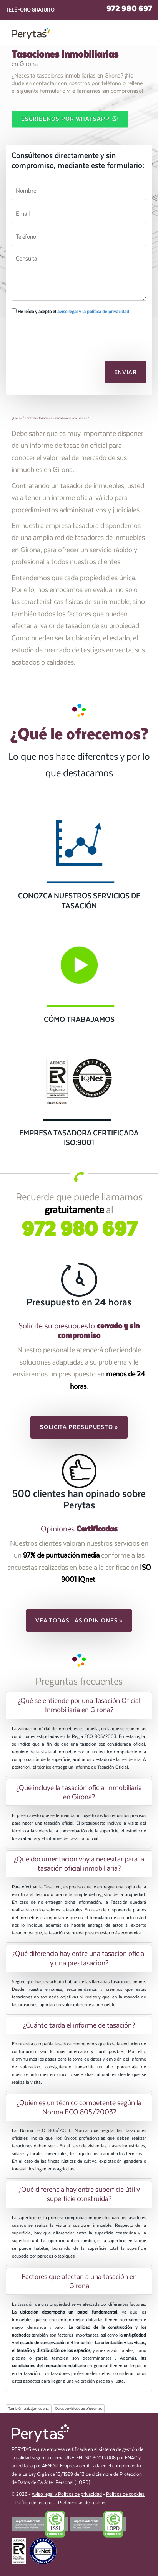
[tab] (79, 1705)
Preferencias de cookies (82, 2503)
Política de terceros (34, 2503)
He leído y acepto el (70, 311)
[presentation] (52, 333)
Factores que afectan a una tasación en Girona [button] (79, 2281)
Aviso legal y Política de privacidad (67, 2494)
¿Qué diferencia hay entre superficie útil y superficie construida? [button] (79, 2194)
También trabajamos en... (28, 2408)
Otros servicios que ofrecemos (78, 2408)
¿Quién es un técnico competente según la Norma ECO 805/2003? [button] (79, 2107)
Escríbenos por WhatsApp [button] (70, 118)
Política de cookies (125, 2494)
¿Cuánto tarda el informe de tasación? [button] (79, 2025)
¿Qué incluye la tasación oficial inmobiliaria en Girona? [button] (79, 1792)
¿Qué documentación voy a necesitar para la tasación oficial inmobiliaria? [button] (79, 1864)
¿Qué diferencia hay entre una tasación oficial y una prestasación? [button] (79, 1958)
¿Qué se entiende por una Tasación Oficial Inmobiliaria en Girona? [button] (79, 1705)
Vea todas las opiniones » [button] (79, 1620)
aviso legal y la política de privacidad (93, 311)
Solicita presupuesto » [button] (79, 1427)
